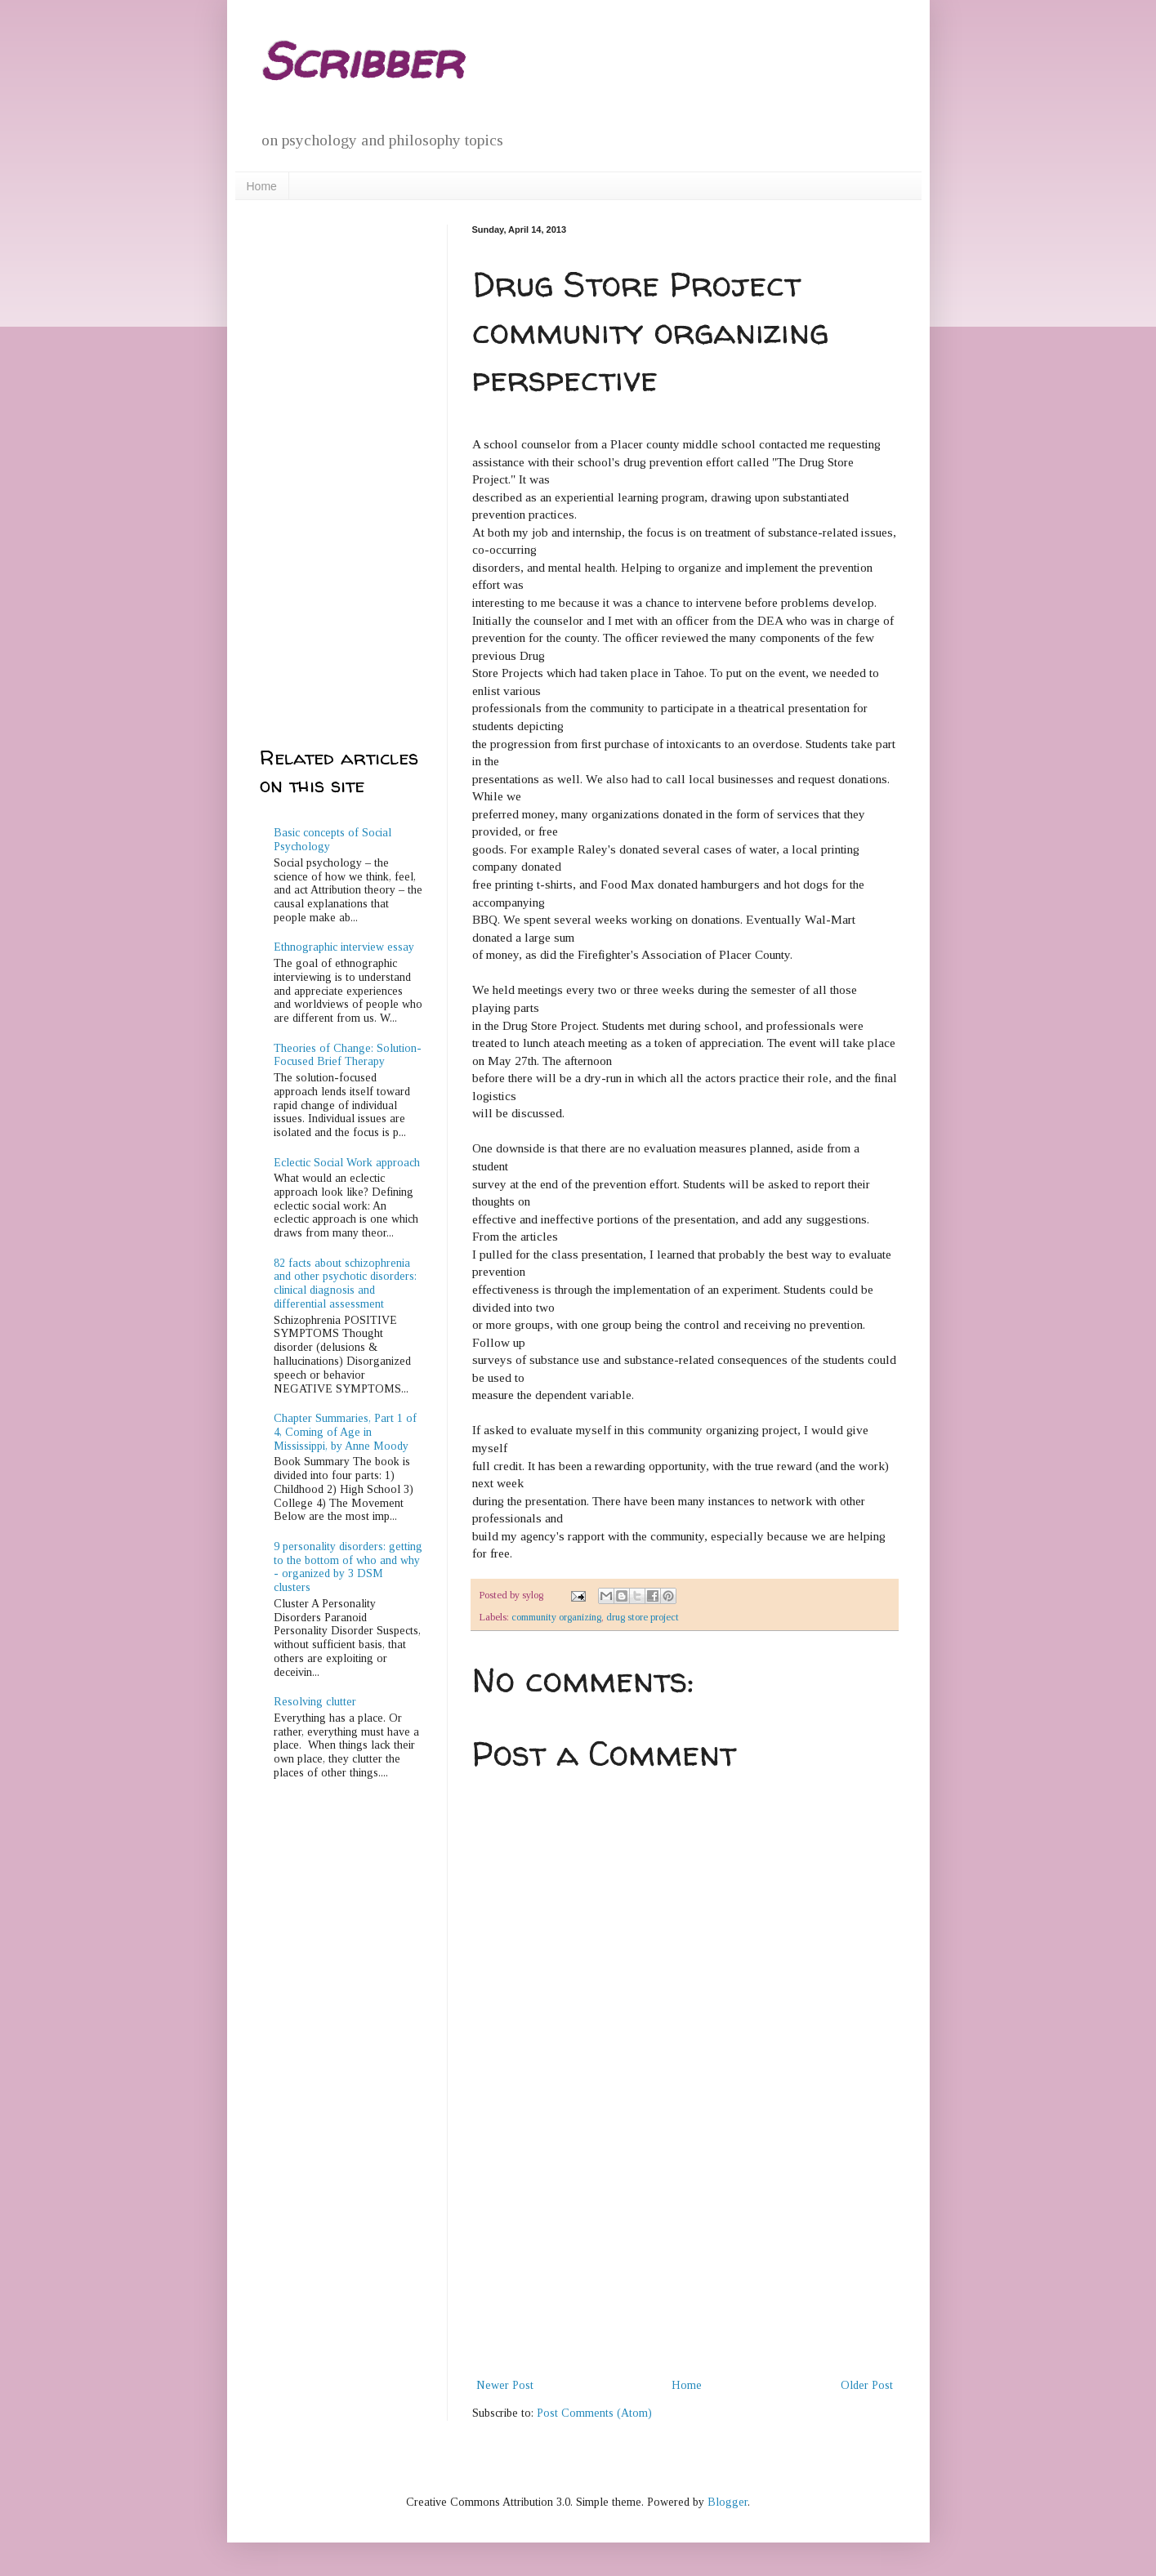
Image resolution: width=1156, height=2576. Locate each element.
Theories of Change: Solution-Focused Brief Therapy (348, 1055)
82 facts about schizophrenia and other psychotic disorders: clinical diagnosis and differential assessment (345, 1283)
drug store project (642, 1617)
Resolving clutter (315, 1702)
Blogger (727, 2502)
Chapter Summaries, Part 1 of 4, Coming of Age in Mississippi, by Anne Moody (345, 1432)
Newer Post (504, 2385)
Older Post (867, 2385)
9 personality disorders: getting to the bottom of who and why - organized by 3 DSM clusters (348, 1566)
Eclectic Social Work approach (347, 1163)
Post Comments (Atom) (594, 2413)
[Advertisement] (684, 2252)
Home (262, 186)
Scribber (361, 60)
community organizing (556, 1617)
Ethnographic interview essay (344, 947)
